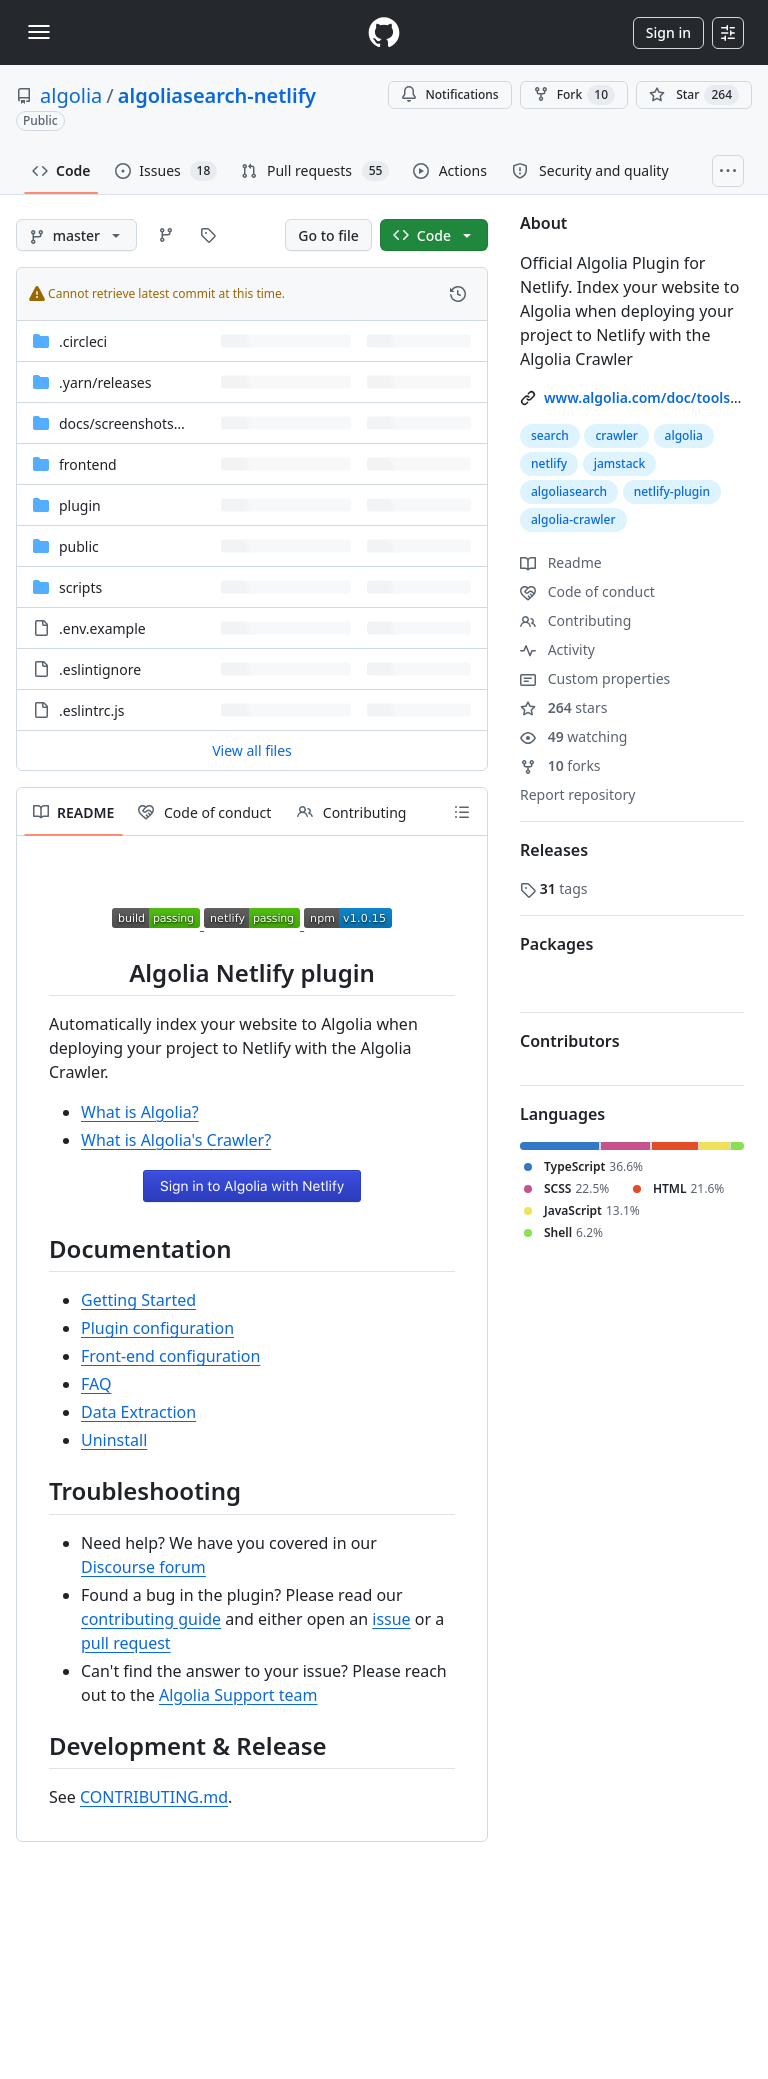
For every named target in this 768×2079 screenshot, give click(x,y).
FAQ (96, 1384)
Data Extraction (138, 1412)
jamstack (619, 463)
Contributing (575, 620)
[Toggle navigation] (39, 32)
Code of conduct (587, 591)
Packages (556, 944)
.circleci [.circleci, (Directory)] (83, 341)
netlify (549, 463)
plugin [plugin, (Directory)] (80, 505)
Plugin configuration (157, 1328)
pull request (126, 1643)
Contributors (570, 1041)
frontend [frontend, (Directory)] (88, 464)
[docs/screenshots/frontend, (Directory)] (148, 423)
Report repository (577, 794)
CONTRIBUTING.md (154, 1797)
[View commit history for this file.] (458, 294)
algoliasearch (569, 491)
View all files (252, 750)
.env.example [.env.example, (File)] (102, 628)
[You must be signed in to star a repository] (694, 95)
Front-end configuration (170, 1356)
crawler (616, 435)
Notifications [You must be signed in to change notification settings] (449, 94)
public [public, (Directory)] (79, 546)
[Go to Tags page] (208, 235)
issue (391, 1619)
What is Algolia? (140, 1112)
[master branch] (76, 235)
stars (563, 707)
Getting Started (138, 1300)
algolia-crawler (573, 519)
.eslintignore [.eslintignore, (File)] (100, 669)
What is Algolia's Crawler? (176, 1140)
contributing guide (151, 1619)
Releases (554, 850)
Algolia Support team (238, 1695)
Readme (561, 562)
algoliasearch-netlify (217, 95)
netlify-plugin (672, 491)
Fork (574, 95)
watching (573, 736)
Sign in (668, 32)
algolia (71, 95)
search (550, 435)
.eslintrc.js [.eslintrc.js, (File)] (92, 710)
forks (560, 765)
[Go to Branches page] (166, 235)
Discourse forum (143, 1567)
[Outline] (462, 812)
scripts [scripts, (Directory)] (80, 587)
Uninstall (114, 1440)
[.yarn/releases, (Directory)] (105, 382)
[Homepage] (384, 32)
